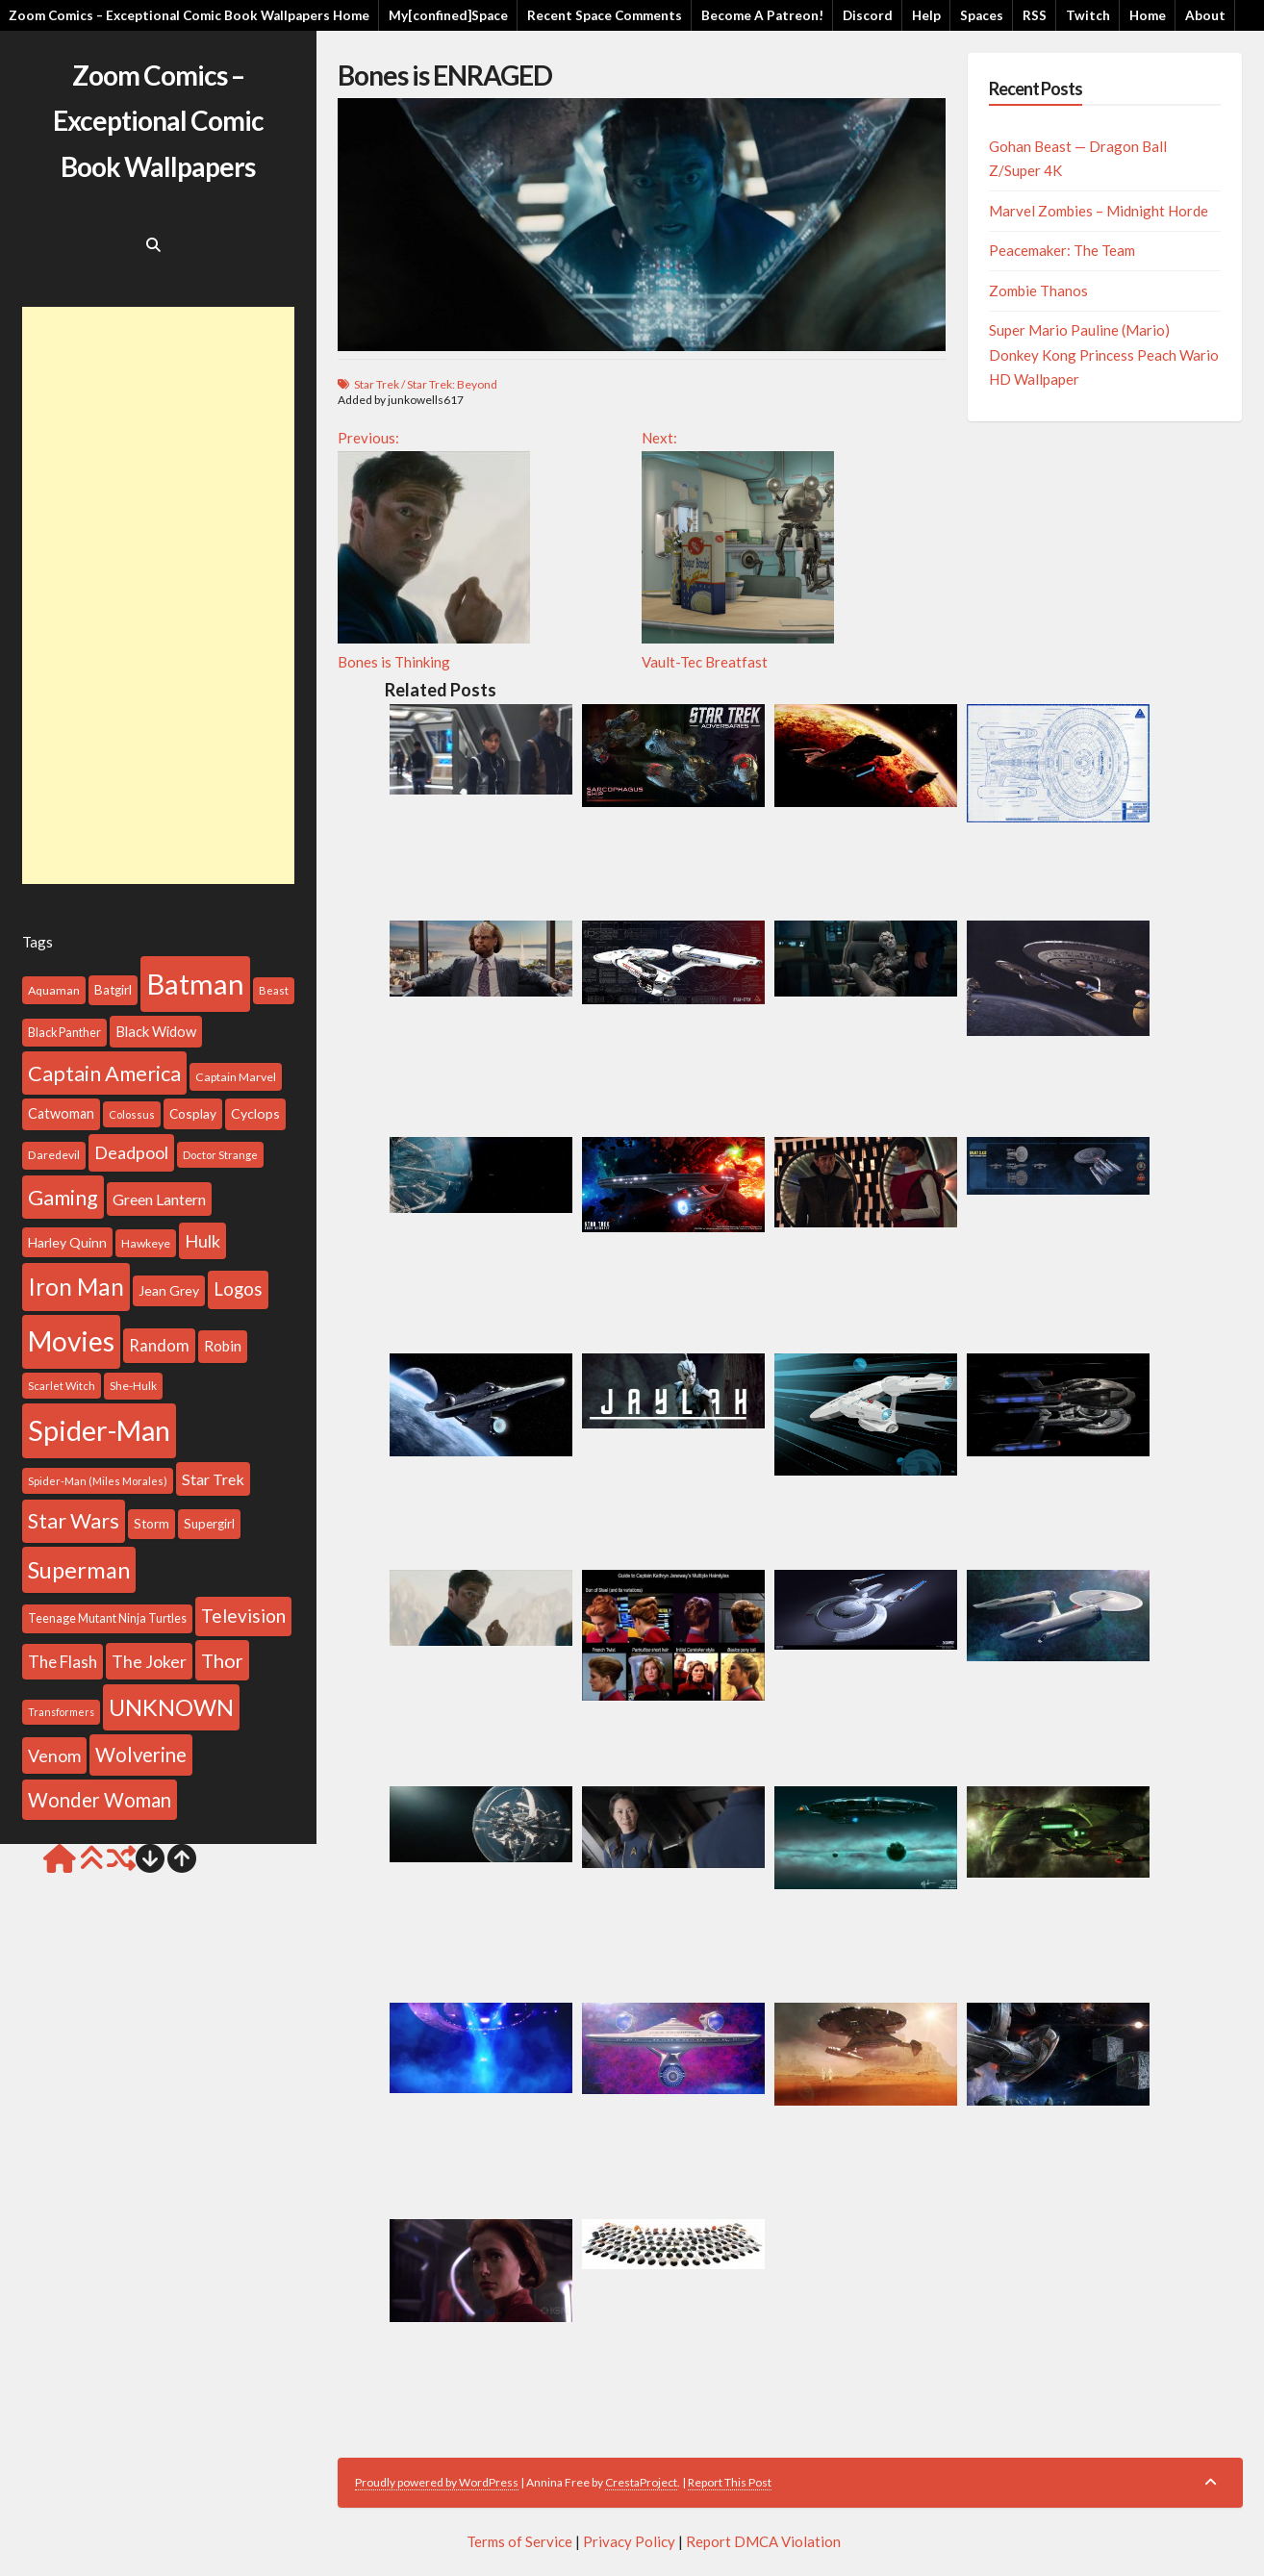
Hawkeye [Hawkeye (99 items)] (145, 1243)
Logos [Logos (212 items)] (238, 1289)
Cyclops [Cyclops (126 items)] (255, 1113)
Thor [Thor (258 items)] (222, 1660)
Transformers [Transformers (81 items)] (61, 1711)
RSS (1035, 15)
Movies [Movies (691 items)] (71, 1341)
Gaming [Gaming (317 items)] (63, 1197)
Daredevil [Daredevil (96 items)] (54, 1155)
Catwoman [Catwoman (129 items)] (61, 1113)
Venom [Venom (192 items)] (54, 1755)
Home (1147, 15)
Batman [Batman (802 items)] (195, 983)
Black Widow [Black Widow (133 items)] (155, 1031)
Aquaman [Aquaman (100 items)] (54, 990)
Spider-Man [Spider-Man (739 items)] (99, 1430)
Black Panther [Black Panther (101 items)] (64, 1032)
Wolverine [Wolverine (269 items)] (141, 1754)
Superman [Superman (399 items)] (79, 1569)
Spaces (981, 15)
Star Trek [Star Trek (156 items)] (213, 1479)
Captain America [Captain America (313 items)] (104, 1073)
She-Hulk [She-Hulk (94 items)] (133, 1385)
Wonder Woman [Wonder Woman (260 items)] (99, 1799)
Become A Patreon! (762, 15)
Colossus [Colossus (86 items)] (132, 1114)
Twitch (1088, 15)
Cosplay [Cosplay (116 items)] (192, 1113)
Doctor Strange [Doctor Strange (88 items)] (220, 1155)
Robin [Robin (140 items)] (222, 1345)
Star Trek (376, 384)
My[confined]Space (448, 15)
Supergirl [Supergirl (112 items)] (209, 1523)
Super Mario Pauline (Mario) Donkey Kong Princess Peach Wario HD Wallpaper (1104, 354)
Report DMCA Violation (763, 2541)
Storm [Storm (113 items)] (151, 1523)
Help (926, 15)
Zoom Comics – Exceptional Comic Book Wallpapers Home (189, 15)
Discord (868, 15)
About (1205, 15)
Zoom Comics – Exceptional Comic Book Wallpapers (158, 121)
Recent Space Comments (604, 15)
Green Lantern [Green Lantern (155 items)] (159, 1199)
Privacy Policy (629, 2541)
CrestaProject (641, 2482)
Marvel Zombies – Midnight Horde (1098, 210)
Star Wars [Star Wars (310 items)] (73, 1520)
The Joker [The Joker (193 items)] (149, 1661)
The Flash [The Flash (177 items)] (62, 1662)
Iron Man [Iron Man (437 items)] (76, 1287)
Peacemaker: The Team (1062, 250)
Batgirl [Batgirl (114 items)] (113, 990)
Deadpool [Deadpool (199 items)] (131, 1152)
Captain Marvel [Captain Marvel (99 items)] (235, 1077)
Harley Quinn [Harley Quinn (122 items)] (67, 1242)
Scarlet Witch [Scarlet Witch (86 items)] (61, 1385)
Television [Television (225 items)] (243, 1615)
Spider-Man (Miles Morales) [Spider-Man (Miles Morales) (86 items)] (97, 1481)
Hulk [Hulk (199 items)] (202, 1240)
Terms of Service (519, 2541)
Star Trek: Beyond (452, 384)
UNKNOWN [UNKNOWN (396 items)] (171, 1707)
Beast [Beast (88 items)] (274, 990)
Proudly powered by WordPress (436, 2482)
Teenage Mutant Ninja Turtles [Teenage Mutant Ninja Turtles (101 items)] (107, 1618)
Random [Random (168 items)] (159, 1345)
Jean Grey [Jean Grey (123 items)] (169, 1290)
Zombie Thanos (1038, 290)
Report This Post (729, 2482)
